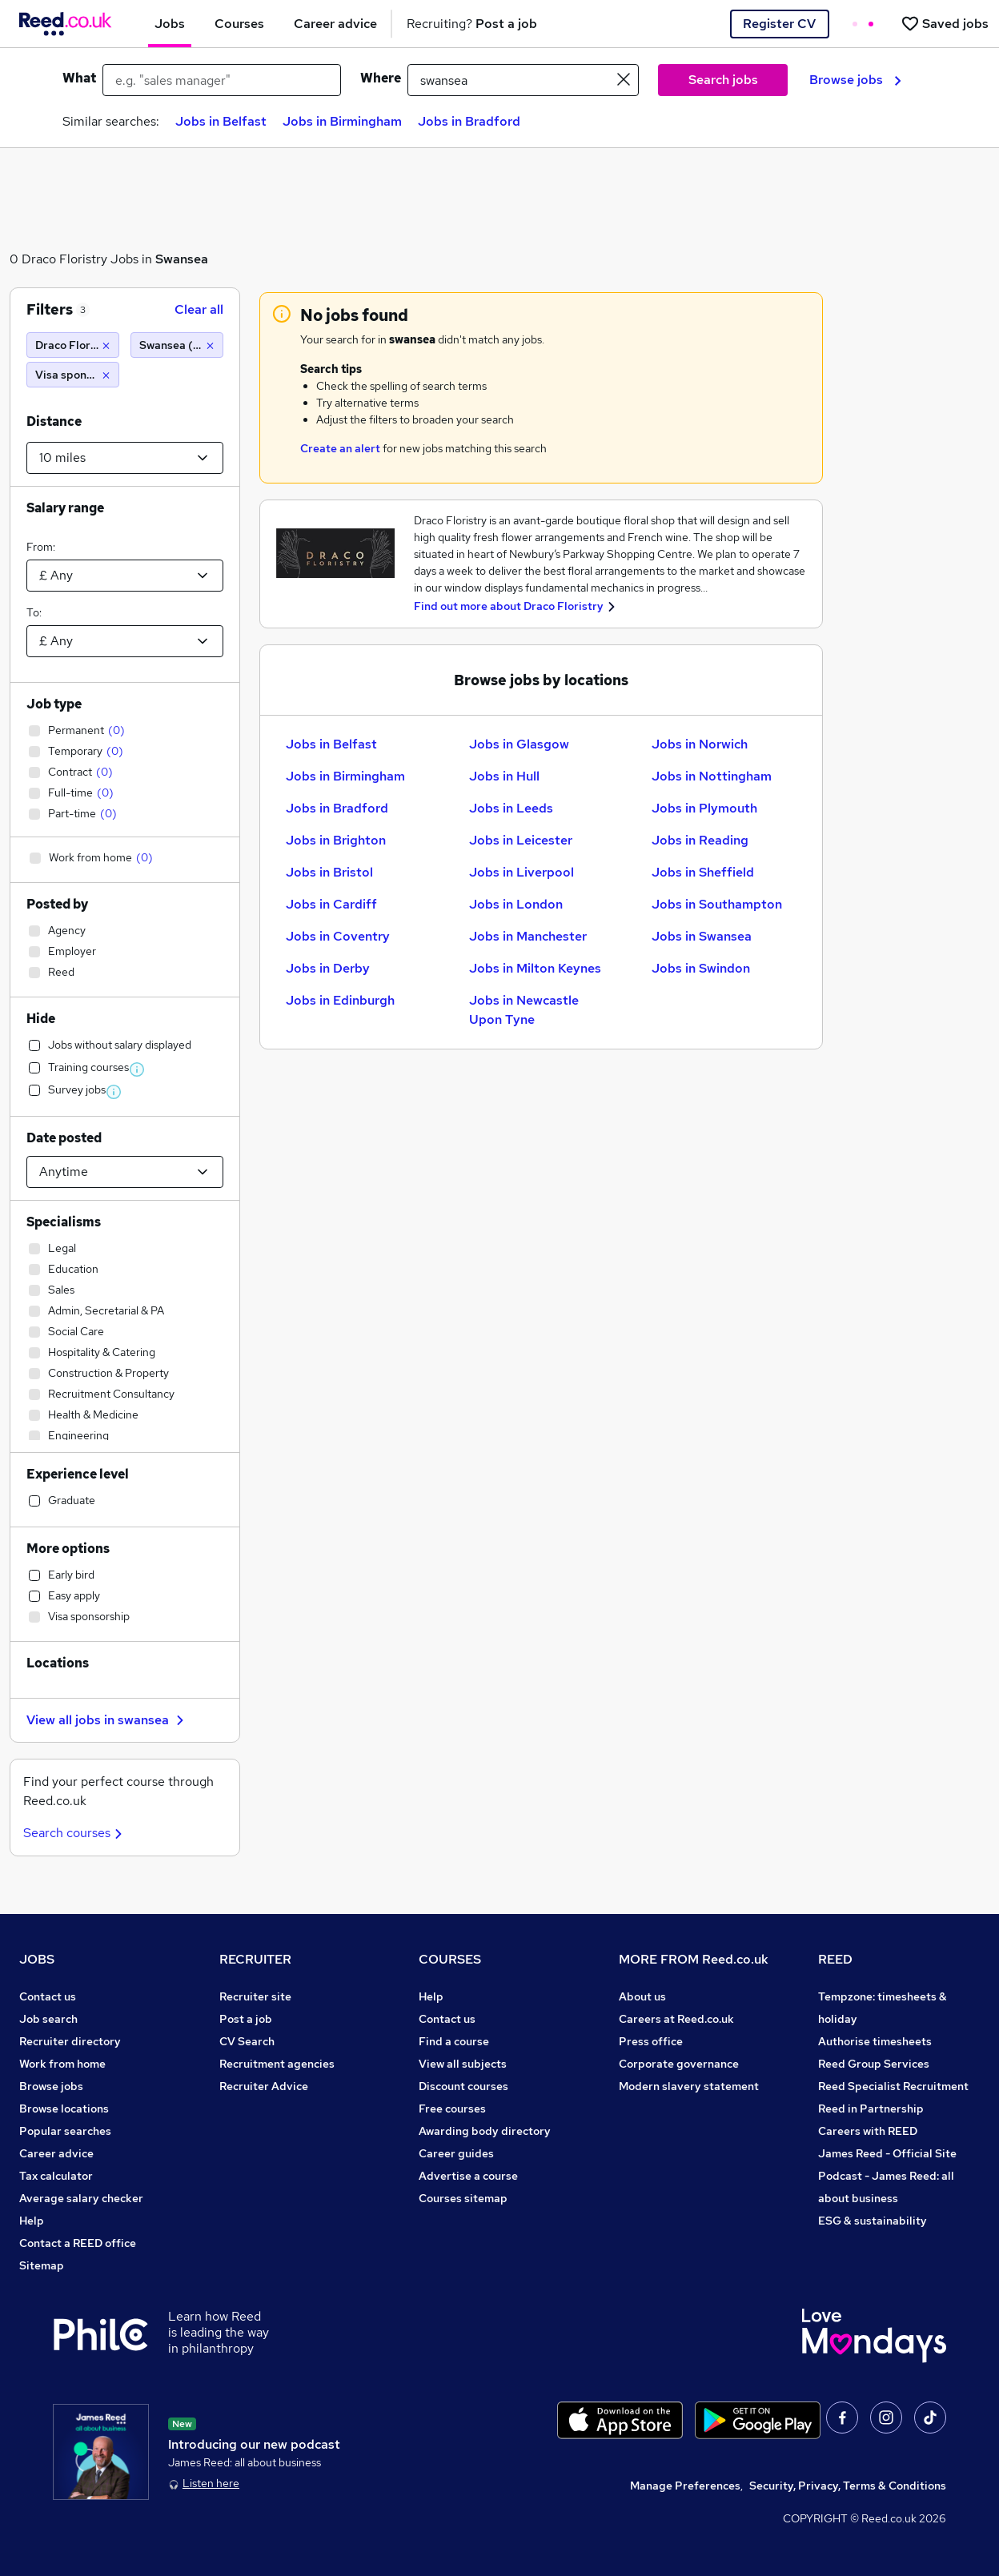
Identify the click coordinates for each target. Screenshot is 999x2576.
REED (835, 1959)
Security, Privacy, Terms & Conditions (847, 2485)
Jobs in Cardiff (331, 904)
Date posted (64, 1138)
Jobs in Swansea (702, 936)
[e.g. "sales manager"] (221, 80)
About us (642, 1996)
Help (31, 2220)
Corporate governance (679, 2063)
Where (380, 78)
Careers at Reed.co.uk (676, 2019)
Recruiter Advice (263, 2086)
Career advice (56, 2153)
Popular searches (65, 2131)
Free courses (452, 2108)
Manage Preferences (685, 2485)
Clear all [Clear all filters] (199, 309)
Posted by (57, 904)
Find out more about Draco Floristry (509, 606)
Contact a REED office (77, 2243)
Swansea (181, 259)
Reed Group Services (873, 2063)
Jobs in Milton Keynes (535, 968)
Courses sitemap (463, 2198)
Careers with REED (867, 2131)
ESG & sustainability (872, 2220)
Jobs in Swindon (701, 968)
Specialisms (63, 1222)
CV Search (247, 2041)
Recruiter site (255, 1996)
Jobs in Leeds (511, 808)
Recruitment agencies (277, 2063)
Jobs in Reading (700, 840)
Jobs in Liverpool (521, 872)
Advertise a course (468, 2176)
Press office (651, 2041)
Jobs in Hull (504, 776)
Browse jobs (855, 79)
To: (34, 612)
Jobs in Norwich (700, 744)
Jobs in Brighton (336, 840)
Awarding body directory (485, 2131)
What (79, 78)
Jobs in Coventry (338, 936)
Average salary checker (81, 2198)
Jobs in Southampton (717, 904)
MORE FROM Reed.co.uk (693, 1959)
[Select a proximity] (124, 458)
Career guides (456, 2153)
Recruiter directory (70, 2041)
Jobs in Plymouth (704, 808)
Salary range (65, 508)
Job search (48, 2019)
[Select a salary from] (124, 576)
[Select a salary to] (124, 641)
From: (40, 547)
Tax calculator (56, 2176)
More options (68, 1548)
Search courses (74, 1832)
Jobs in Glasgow (519, 744)
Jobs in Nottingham (712, 776)
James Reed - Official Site (887, 2153)
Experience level (77, 1474)
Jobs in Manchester (528, 936)
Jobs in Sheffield (703, 872)
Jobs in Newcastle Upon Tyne (524, 1010)
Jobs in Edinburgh (340, 1000)
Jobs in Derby (328, 968)
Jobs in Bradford (469, 121)
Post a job (245, 2019)
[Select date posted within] (124, 1172)
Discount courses (463, 2086)
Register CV (779, 23)
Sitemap (41, 2265)
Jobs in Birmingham (342, 121)
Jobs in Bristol (329, 872)
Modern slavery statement (689, 2086)
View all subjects (463, 2063)
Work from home (62, 2063)
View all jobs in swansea (107, 1719)
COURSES (450, 1959)
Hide (40, 1018)
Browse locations (64, 2108)
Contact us (47, 1996)
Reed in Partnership (871, 2108)
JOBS (36, 1959)
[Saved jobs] (944, 23)
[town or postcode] (523, 80)
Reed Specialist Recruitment (893, 2086)
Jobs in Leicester (520, 840)
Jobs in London (516, 904)
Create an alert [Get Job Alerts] (340, 448)
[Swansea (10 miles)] (177, 345)
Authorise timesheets (875, 2041)
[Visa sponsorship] (72, 375)
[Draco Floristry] (72, 345)
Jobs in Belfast (221, 121)
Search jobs (723, 79)
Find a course (454, 2041)
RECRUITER (255, 1959)
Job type (54, 704)
